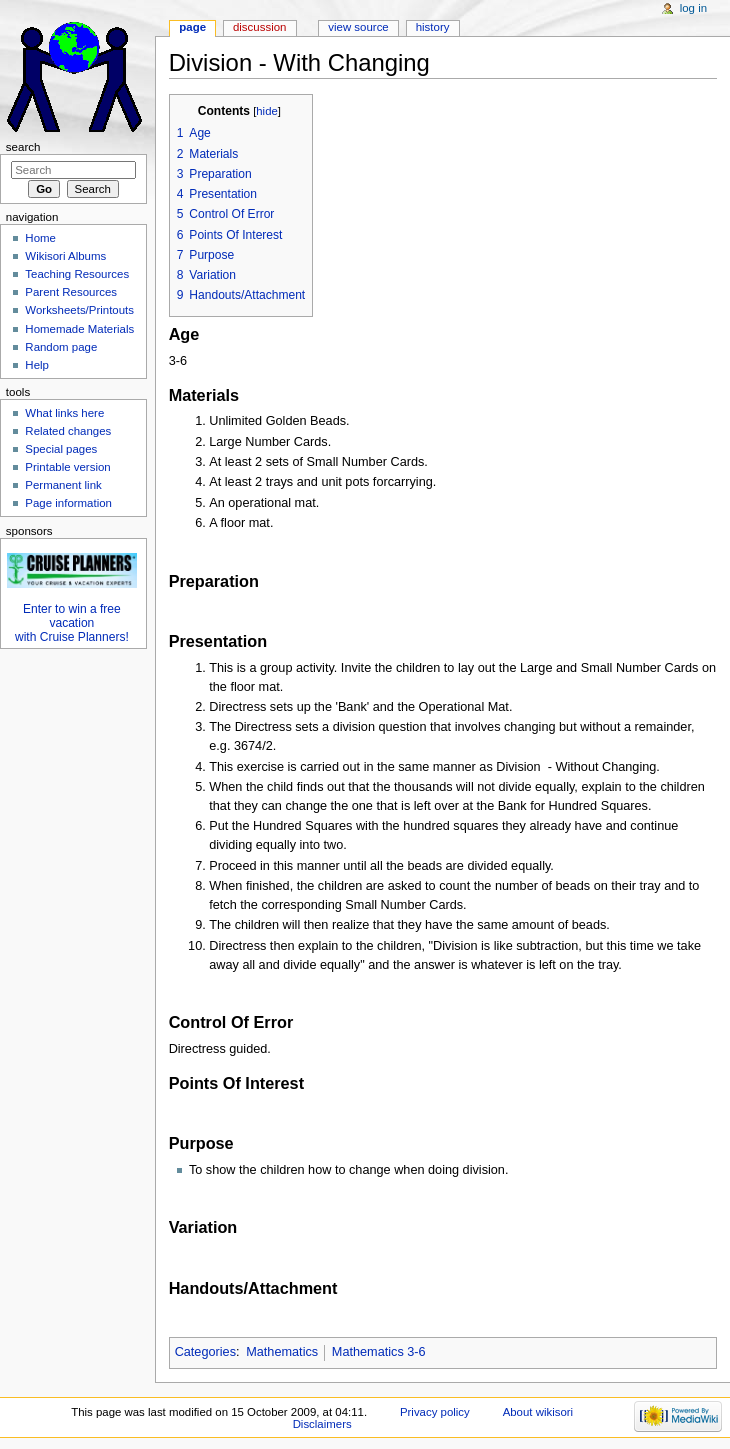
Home (40, 238)
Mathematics (282, 1352)
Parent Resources (71, 292)
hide (266, 111)
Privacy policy (435, 1412)
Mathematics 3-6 (379, 1352)
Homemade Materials (79, 329)
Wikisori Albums (65, 256)
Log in (693, 8)
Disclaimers (322, 1424)
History (433, 27)
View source (358, 27)
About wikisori (538, 1412)
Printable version (67, 467)
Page (192, 27)
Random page (61, 347)
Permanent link (63, 485)
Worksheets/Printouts (79, 310)
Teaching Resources (77, 274)
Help (37, 365)
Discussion (259, 27)
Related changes (68, 431)
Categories (205, 1352)
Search (23, 147)
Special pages (61, 449)
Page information (68, 503)
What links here (64, 413)
